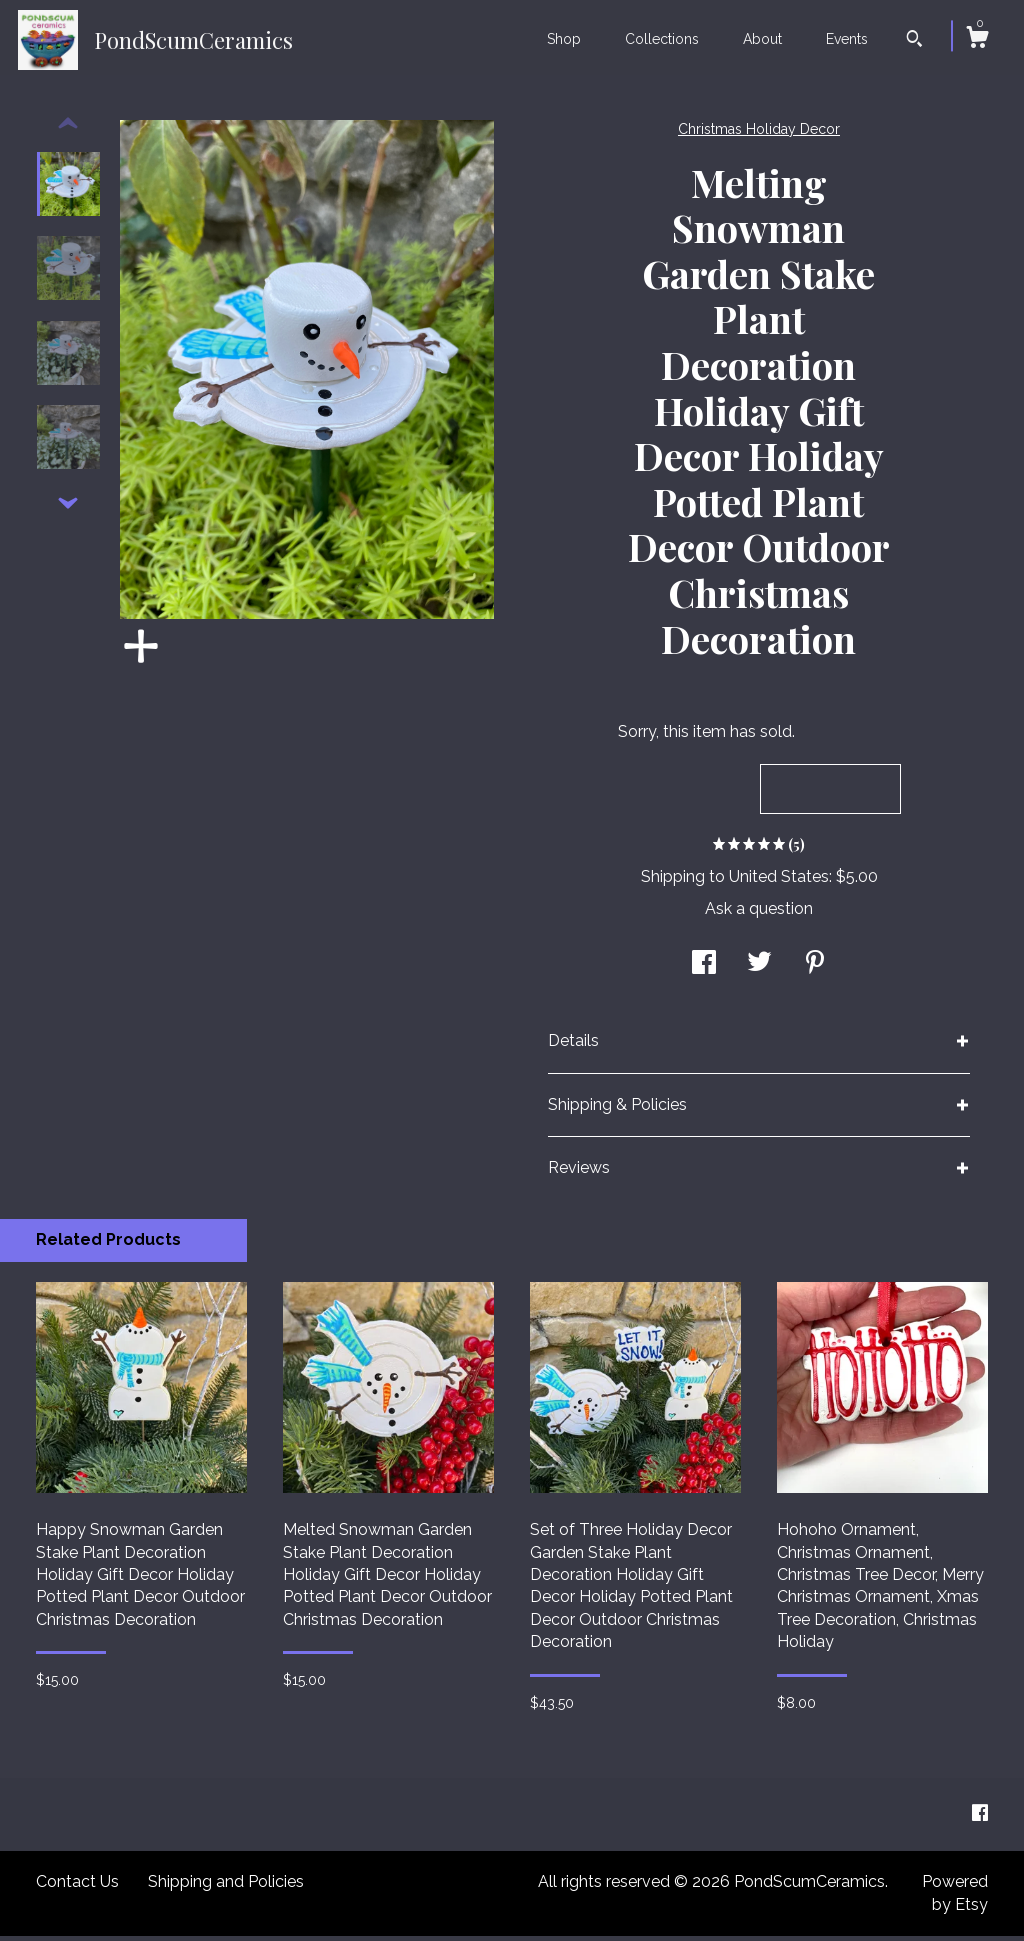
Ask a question (759, 913)
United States (779, 881)
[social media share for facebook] (704, 969)
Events (847, 39)
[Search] (914, 41)
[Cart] (977, 40)
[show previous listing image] (68, 129)
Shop (564, 39)
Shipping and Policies (226, 1886)
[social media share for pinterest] (815, 969)
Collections (662, 39)
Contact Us (77, 1886)
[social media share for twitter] (759, 969)
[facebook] (980, 1818)
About (762, 39)
